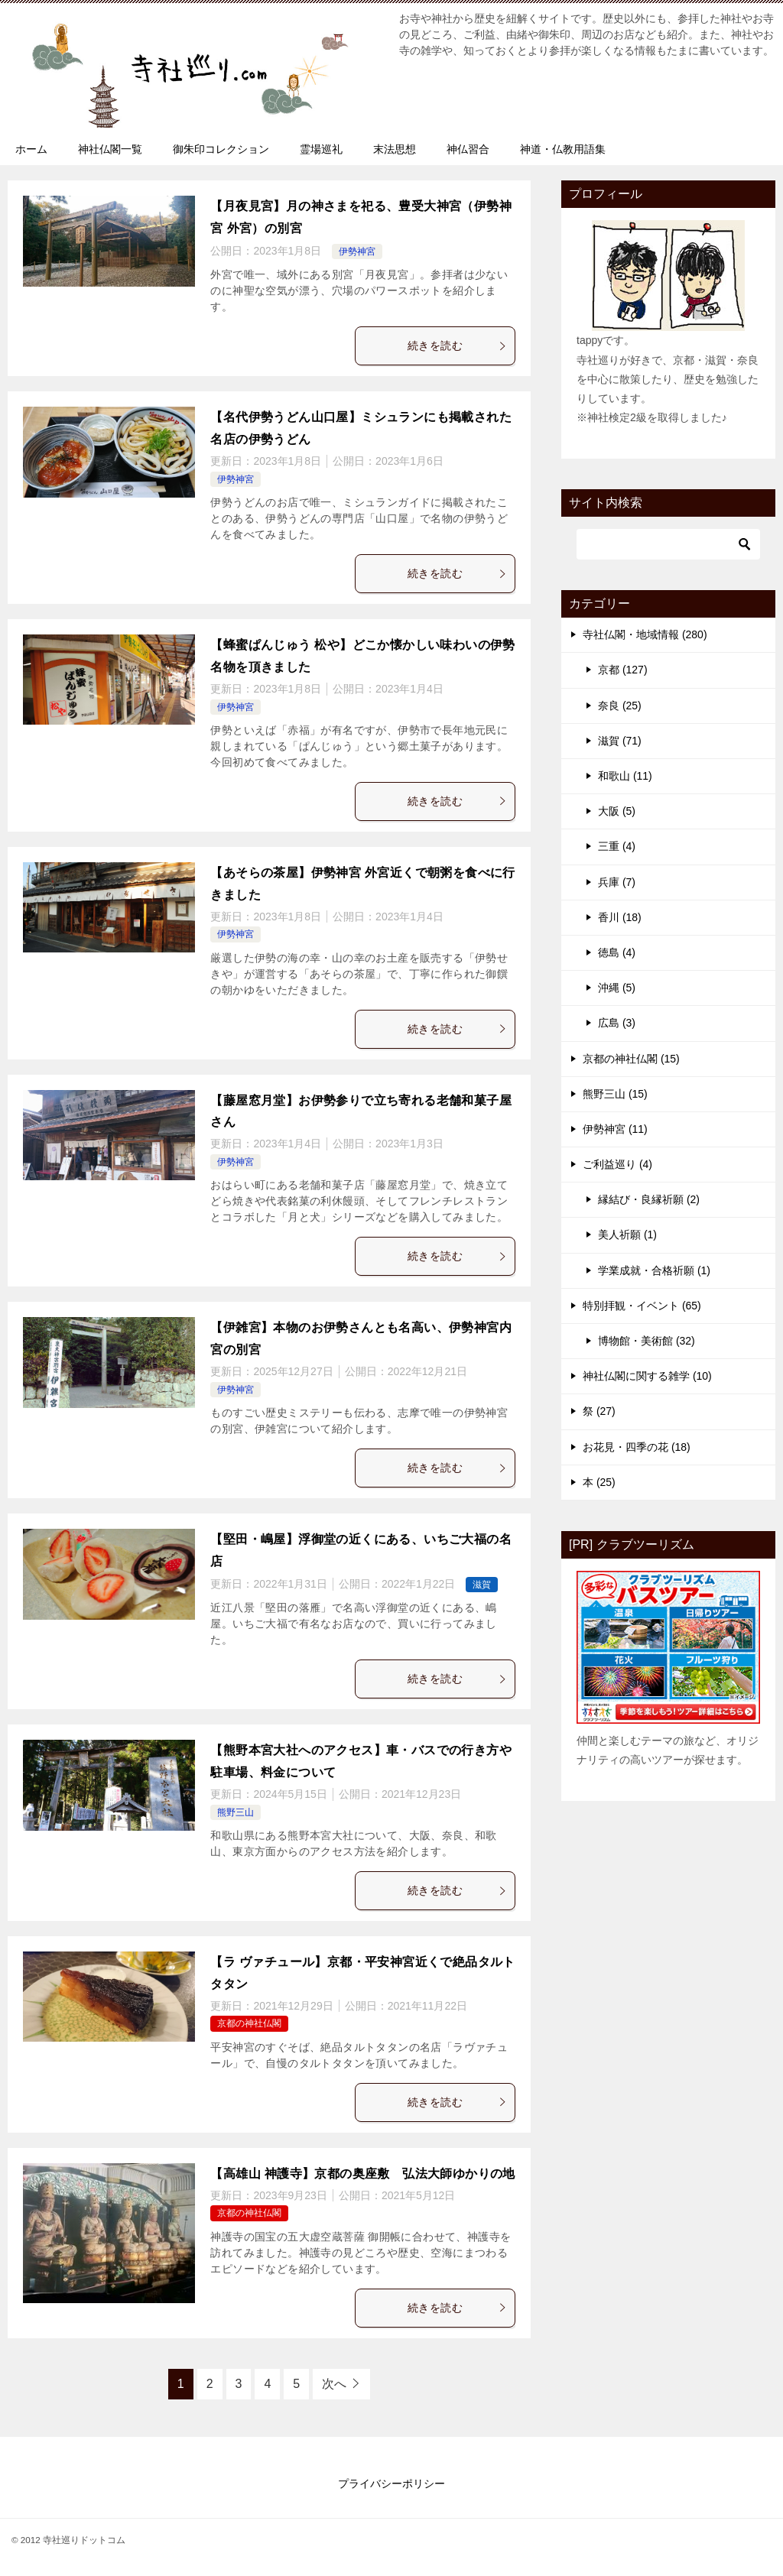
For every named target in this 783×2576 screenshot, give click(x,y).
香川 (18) (620, 917)
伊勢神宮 (357, 251)
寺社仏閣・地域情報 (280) (645, 634)
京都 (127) (623, 669)
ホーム (31, 149)
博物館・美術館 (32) (646, 1341)
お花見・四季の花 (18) (636, 1447)
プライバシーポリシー (391, 2483)
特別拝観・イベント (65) (642, 1305)
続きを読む (457, 345)
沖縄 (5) (616, 987)
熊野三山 (235, 1812)
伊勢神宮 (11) (615, 1129)
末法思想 (394, 149)
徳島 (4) (616, 952)
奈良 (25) (620, 705)
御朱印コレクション (221, 149)
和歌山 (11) (625, 776)
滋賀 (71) (620, 741)
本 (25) (599, 1482)
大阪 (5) (616, 811)
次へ (334, 2383)
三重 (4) (616, 846)
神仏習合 (468, 149)
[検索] (668, 544)
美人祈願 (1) (627, 1234)
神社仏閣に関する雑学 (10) (647, 1376)
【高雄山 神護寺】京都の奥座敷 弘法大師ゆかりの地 (362, 2173)
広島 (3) (616, 1023)
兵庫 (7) (616, 882)
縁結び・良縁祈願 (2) (649, 1199)
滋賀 (482, 1584)
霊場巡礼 (321, 149)
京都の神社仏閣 (249, 2023)
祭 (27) (599, 1411)
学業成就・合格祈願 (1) (654, 1270)
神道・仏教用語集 (563, 149)
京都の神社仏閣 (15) (631, 1059)
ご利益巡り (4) (617, 1164)
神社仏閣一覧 (110, 149)
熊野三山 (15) (615, 1094)
